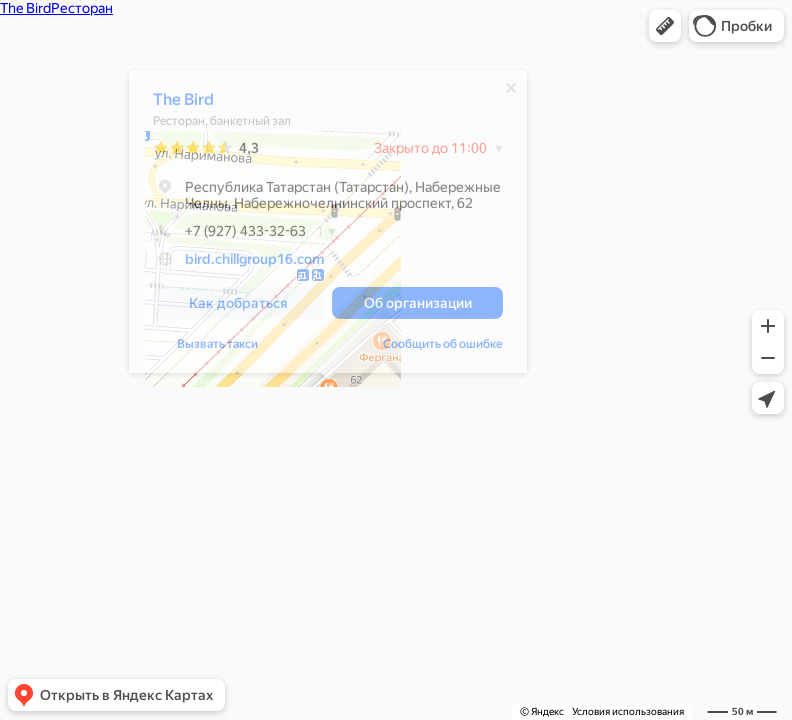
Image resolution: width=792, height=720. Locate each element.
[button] (665, 26)
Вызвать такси (218, 349)
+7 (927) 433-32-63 (230, 236)
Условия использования (628, 711)
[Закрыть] (512, 93)
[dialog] (329, 226)
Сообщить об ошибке (444, 349)
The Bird (184, 104)
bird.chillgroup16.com (255, 264)
